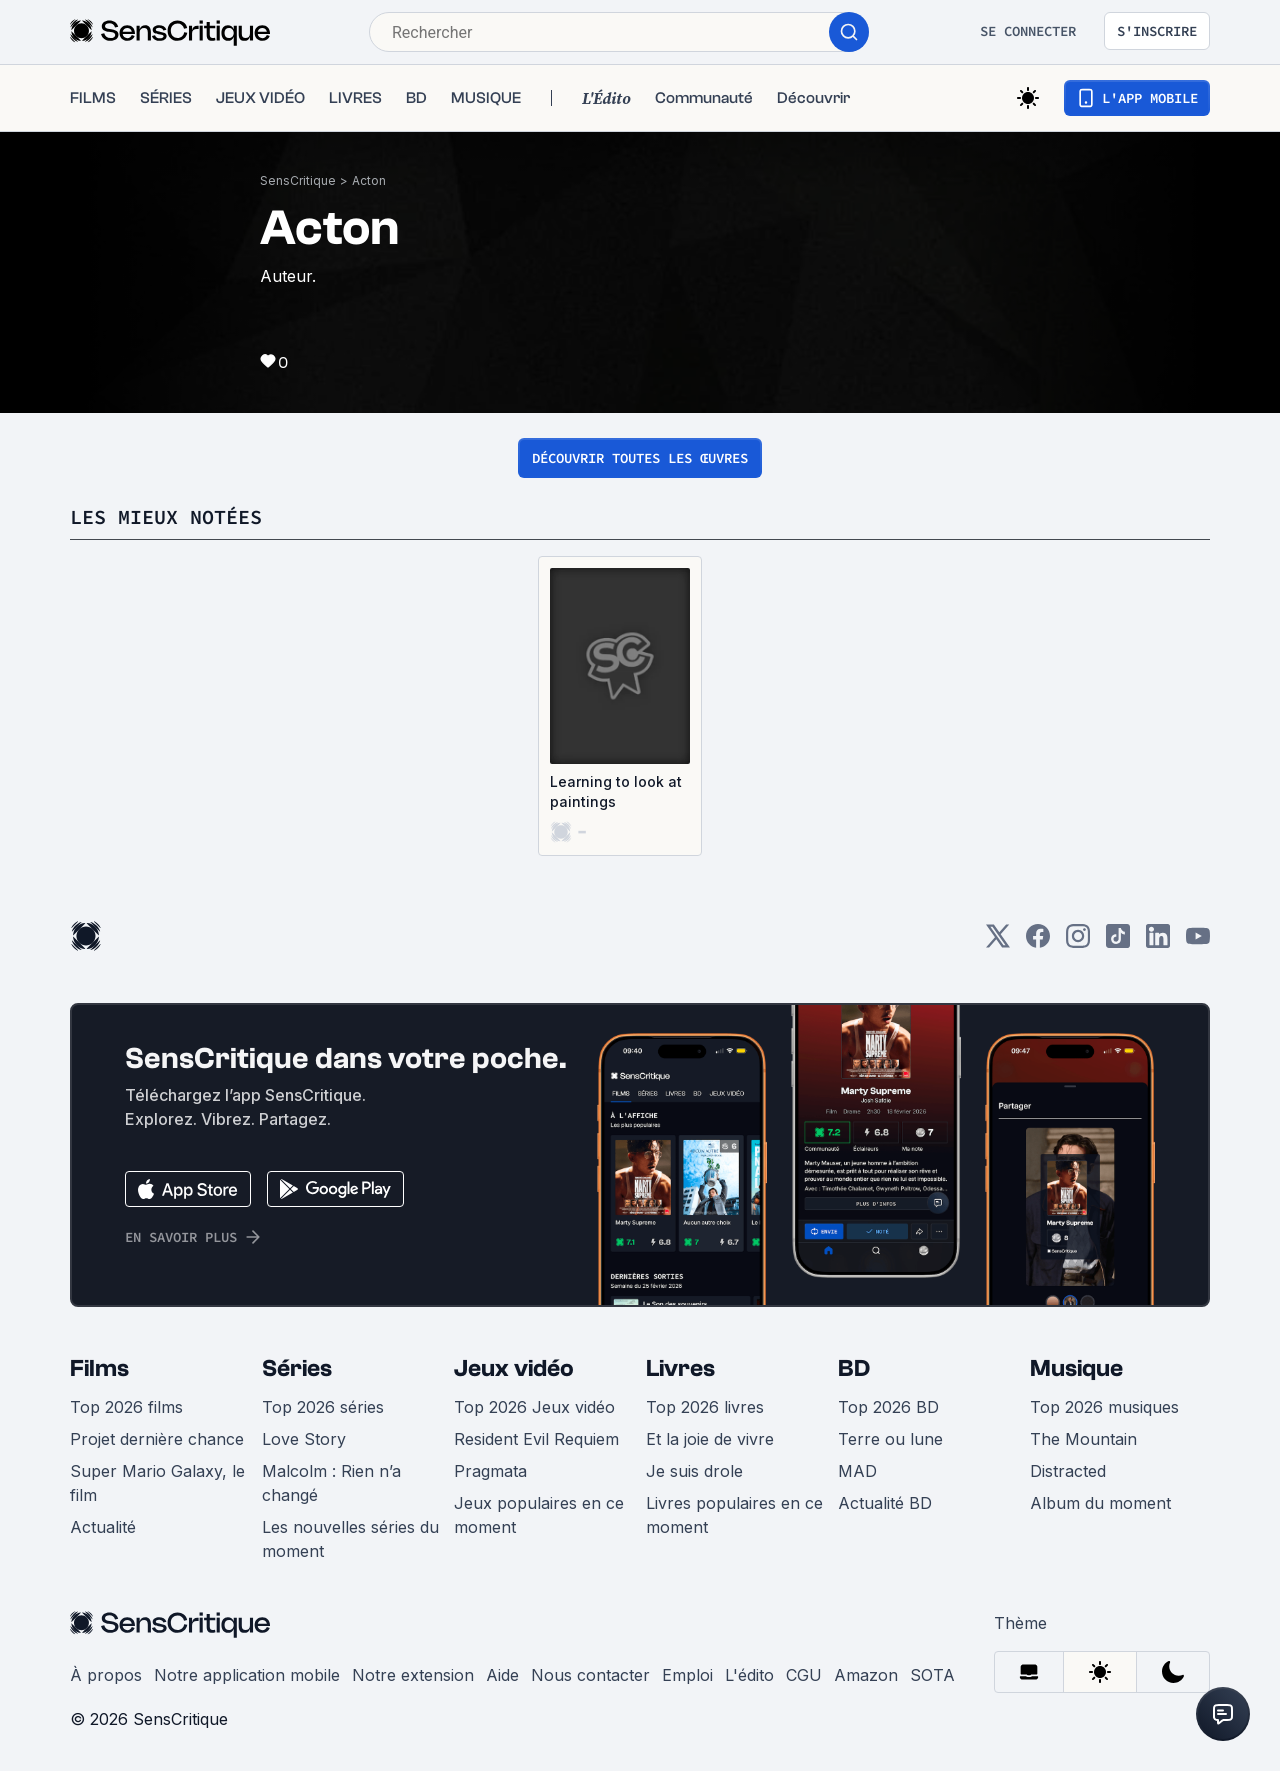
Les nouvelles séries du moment (350, 1539)
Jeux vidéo (514, 1368)
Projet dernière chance (157, 1439)
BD (854, 1368)
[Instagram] (1078, 942)
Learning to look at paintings (616, 791)
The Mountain (1083, 1439)
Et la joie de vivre (710, 1439)
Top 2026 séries (323, 1407)
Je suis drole (694, 1471)
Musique (1076, 1368)
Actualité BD (885, 1503)
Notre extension (413, 1675)
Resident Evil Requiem (536, 1439)
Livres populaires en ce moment (734, 1515)
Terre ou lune (890, 1439)
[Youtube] (1198, 942)
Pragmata (490, 1471)
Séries (297, 1368)
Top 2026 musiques (1104, 1407)
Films (99, 1368)
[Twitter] (998, 942)
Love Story (304, 1439)
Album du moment (1100, 1503)
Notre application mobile (247, 1675)
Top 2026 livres (705, 1407)
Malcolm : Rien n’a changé (331, 1483)
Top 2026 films (126, 1407)
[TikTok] (1118, 942)
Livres (680, 1368)
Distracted (1068, 1471)
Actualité (103, 1527)
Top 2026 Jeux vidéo (534, 1407)
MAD (857, 1471)
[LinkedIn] (1158, 942)
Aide (502, 1675)
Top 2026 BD (888, 1407)
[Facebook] (1038, 942)
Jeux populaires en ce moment (539, 1515)
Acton (369, 180)
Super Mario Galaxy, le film (157, 1483)
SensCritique (298, 180)
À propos (106, 1675)
